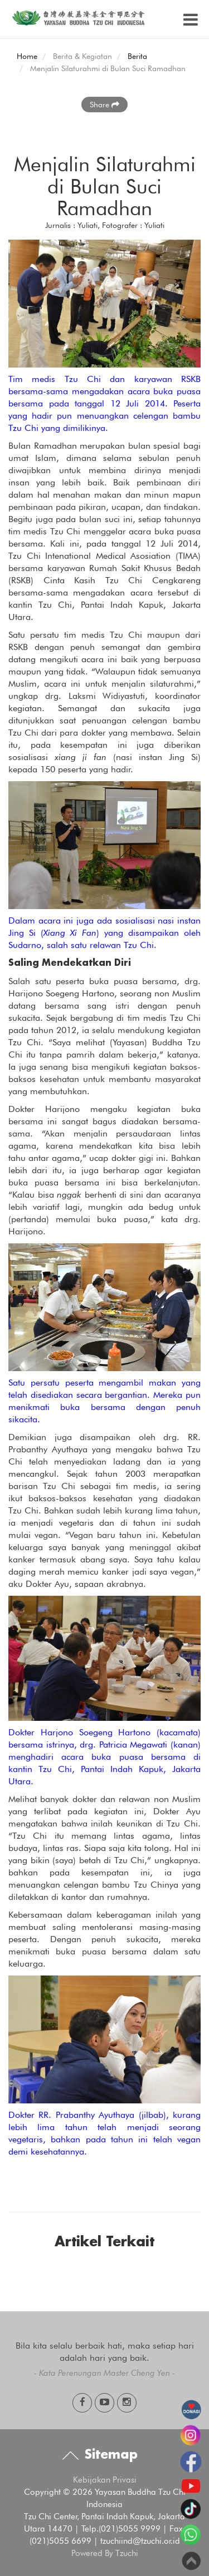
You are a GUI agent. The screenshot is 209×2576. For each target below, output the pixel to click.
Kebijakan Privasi (105, 2480)
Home (27, 56)
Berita (137, 56)
